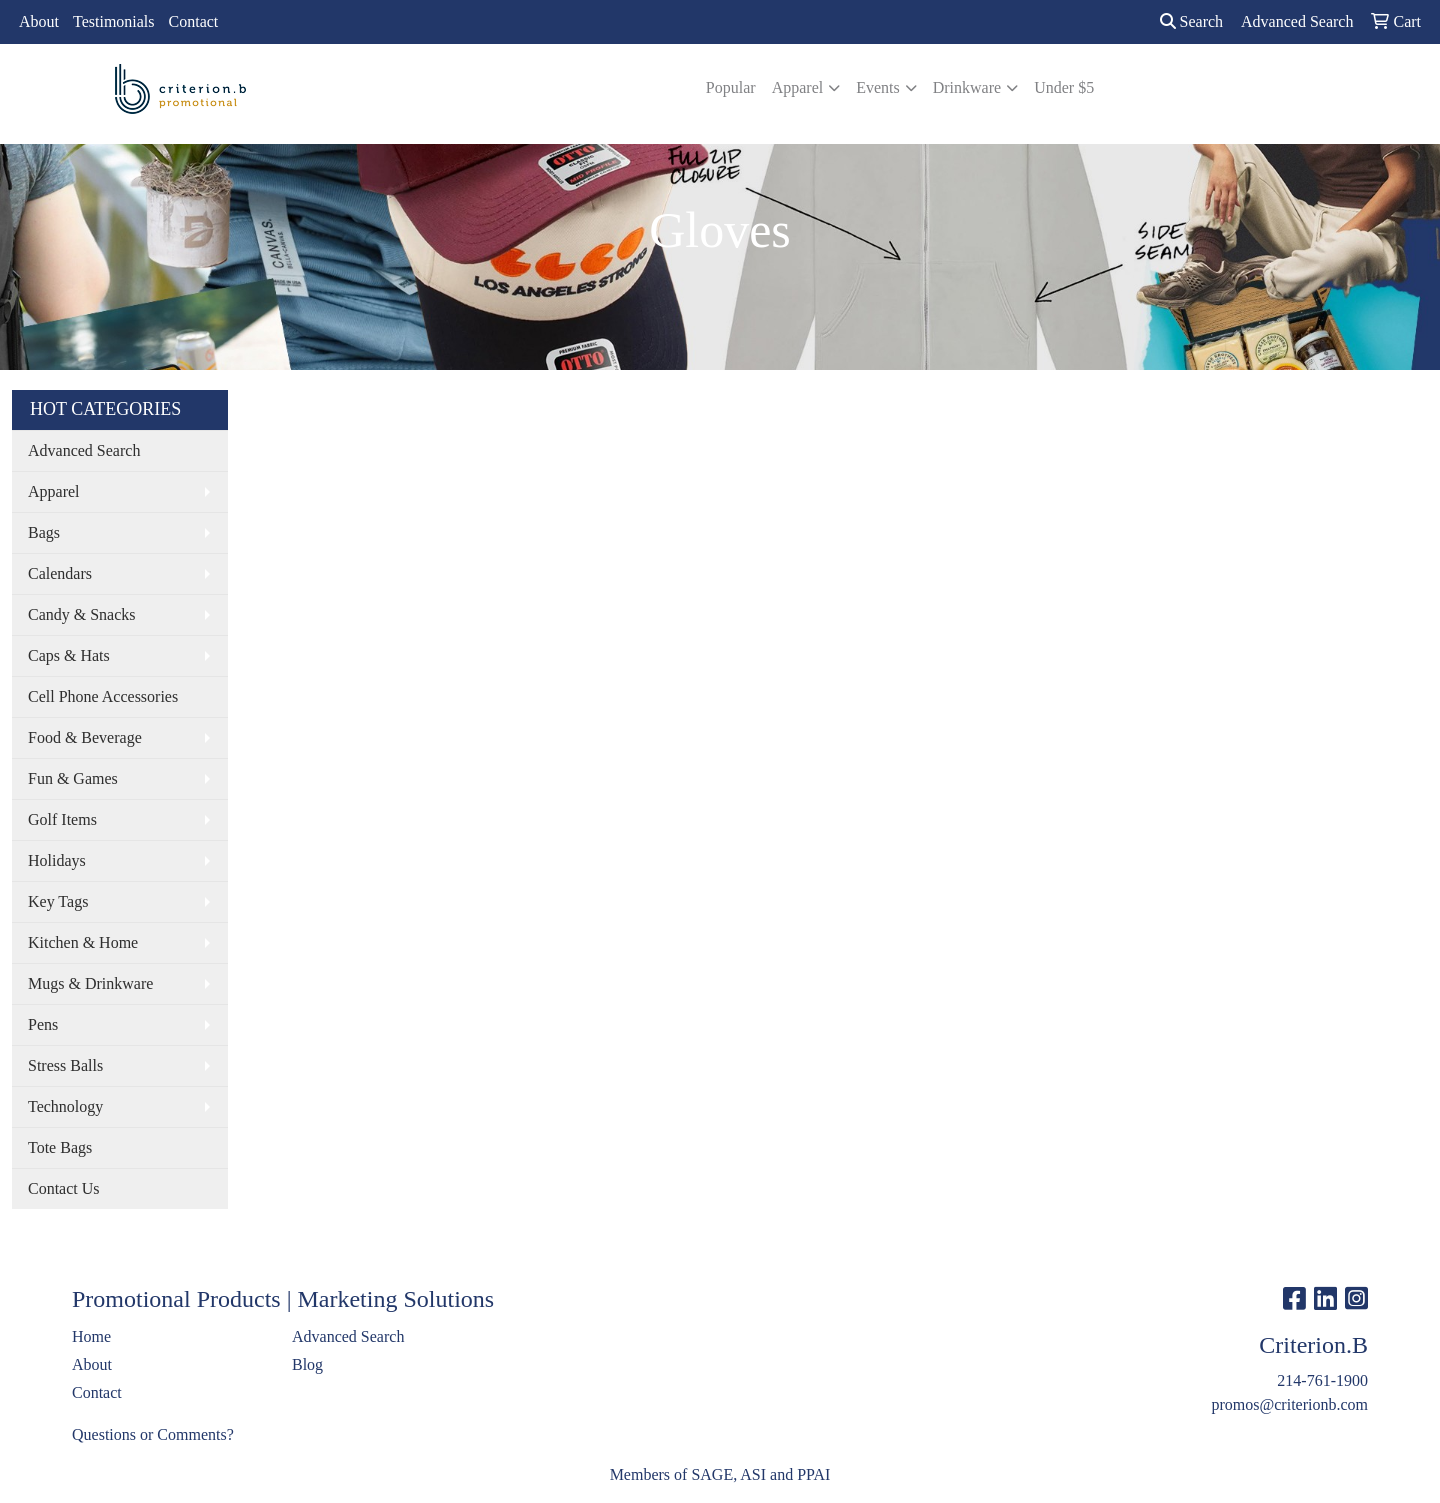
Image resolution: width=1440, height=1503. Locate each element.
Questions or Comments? (153, 1434)
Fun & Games (73, 778)
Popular (731, 87)
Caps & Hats (69, 655)
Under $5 (1064, 87)
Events (878, 87)
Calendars (60, 573)
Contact (194, 21)
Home (91, 1336)
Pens (43, 1024)
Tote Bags (60, 1147)
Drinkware (967, 87)
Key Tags (58, 901)
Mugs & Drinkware (90, 983)
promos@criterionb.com (1290, 1404)
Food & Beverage (85, 737)
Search (1192, 21)
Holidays (57, 860)
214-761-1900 (1322, 1380)
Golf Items (62, 819)
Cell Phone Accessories (103, 696)
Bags (44, 532)
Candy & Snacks (82, 614)
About (39, 21)
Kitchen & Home (83, 942)
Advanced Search (84, 450)
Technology (65, 1106)
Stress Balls (65, 1065)
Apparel (798, 87)
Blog (307, 1364)
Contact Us (64, 1188)
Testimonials (114, 21)
